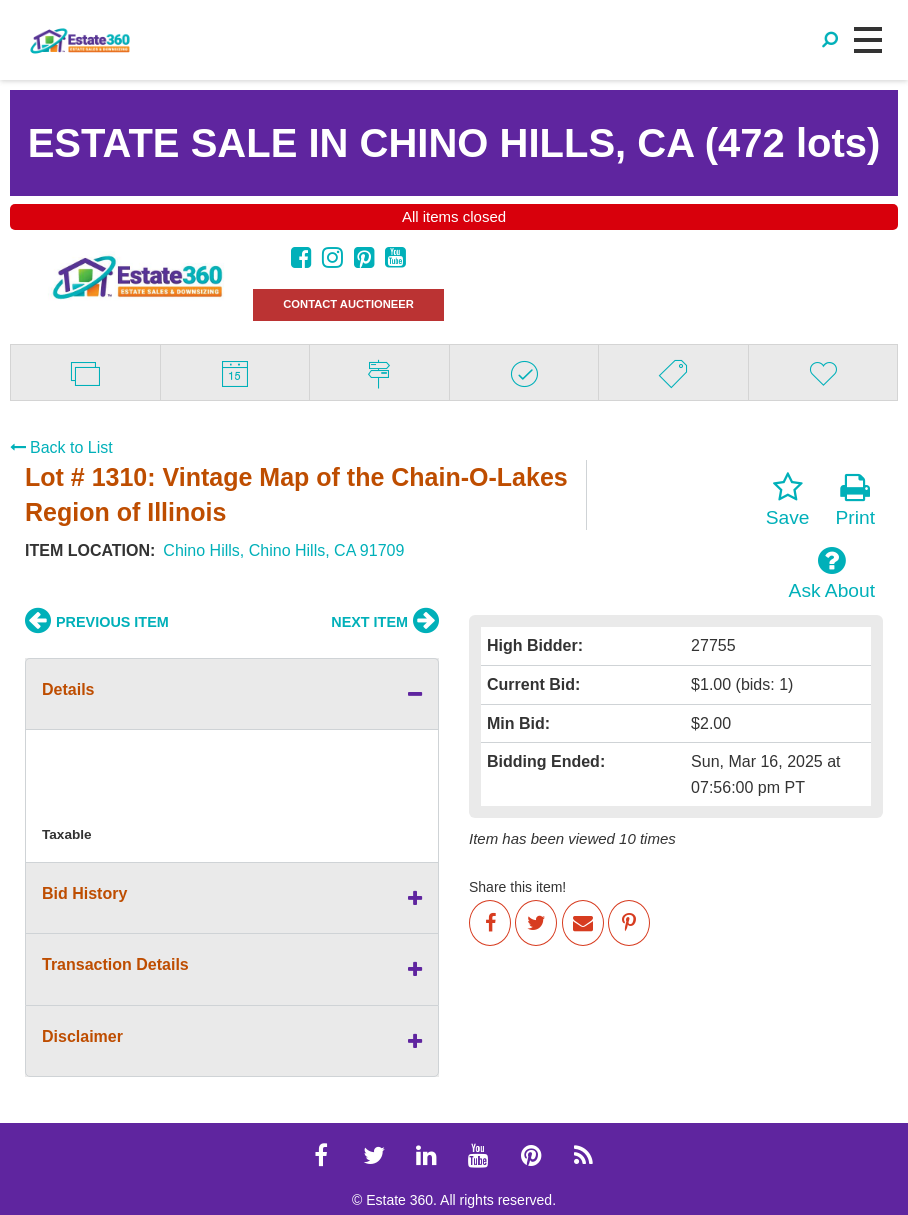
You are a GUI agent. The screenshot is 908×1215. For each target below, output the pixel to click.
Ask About (832, 573)
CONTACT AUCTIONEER (348, 304)
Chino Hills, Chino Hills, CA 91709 (283, 550)
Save (788, 500)
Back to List (61, 447)
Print (855, 500)
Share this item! (517, 887)
